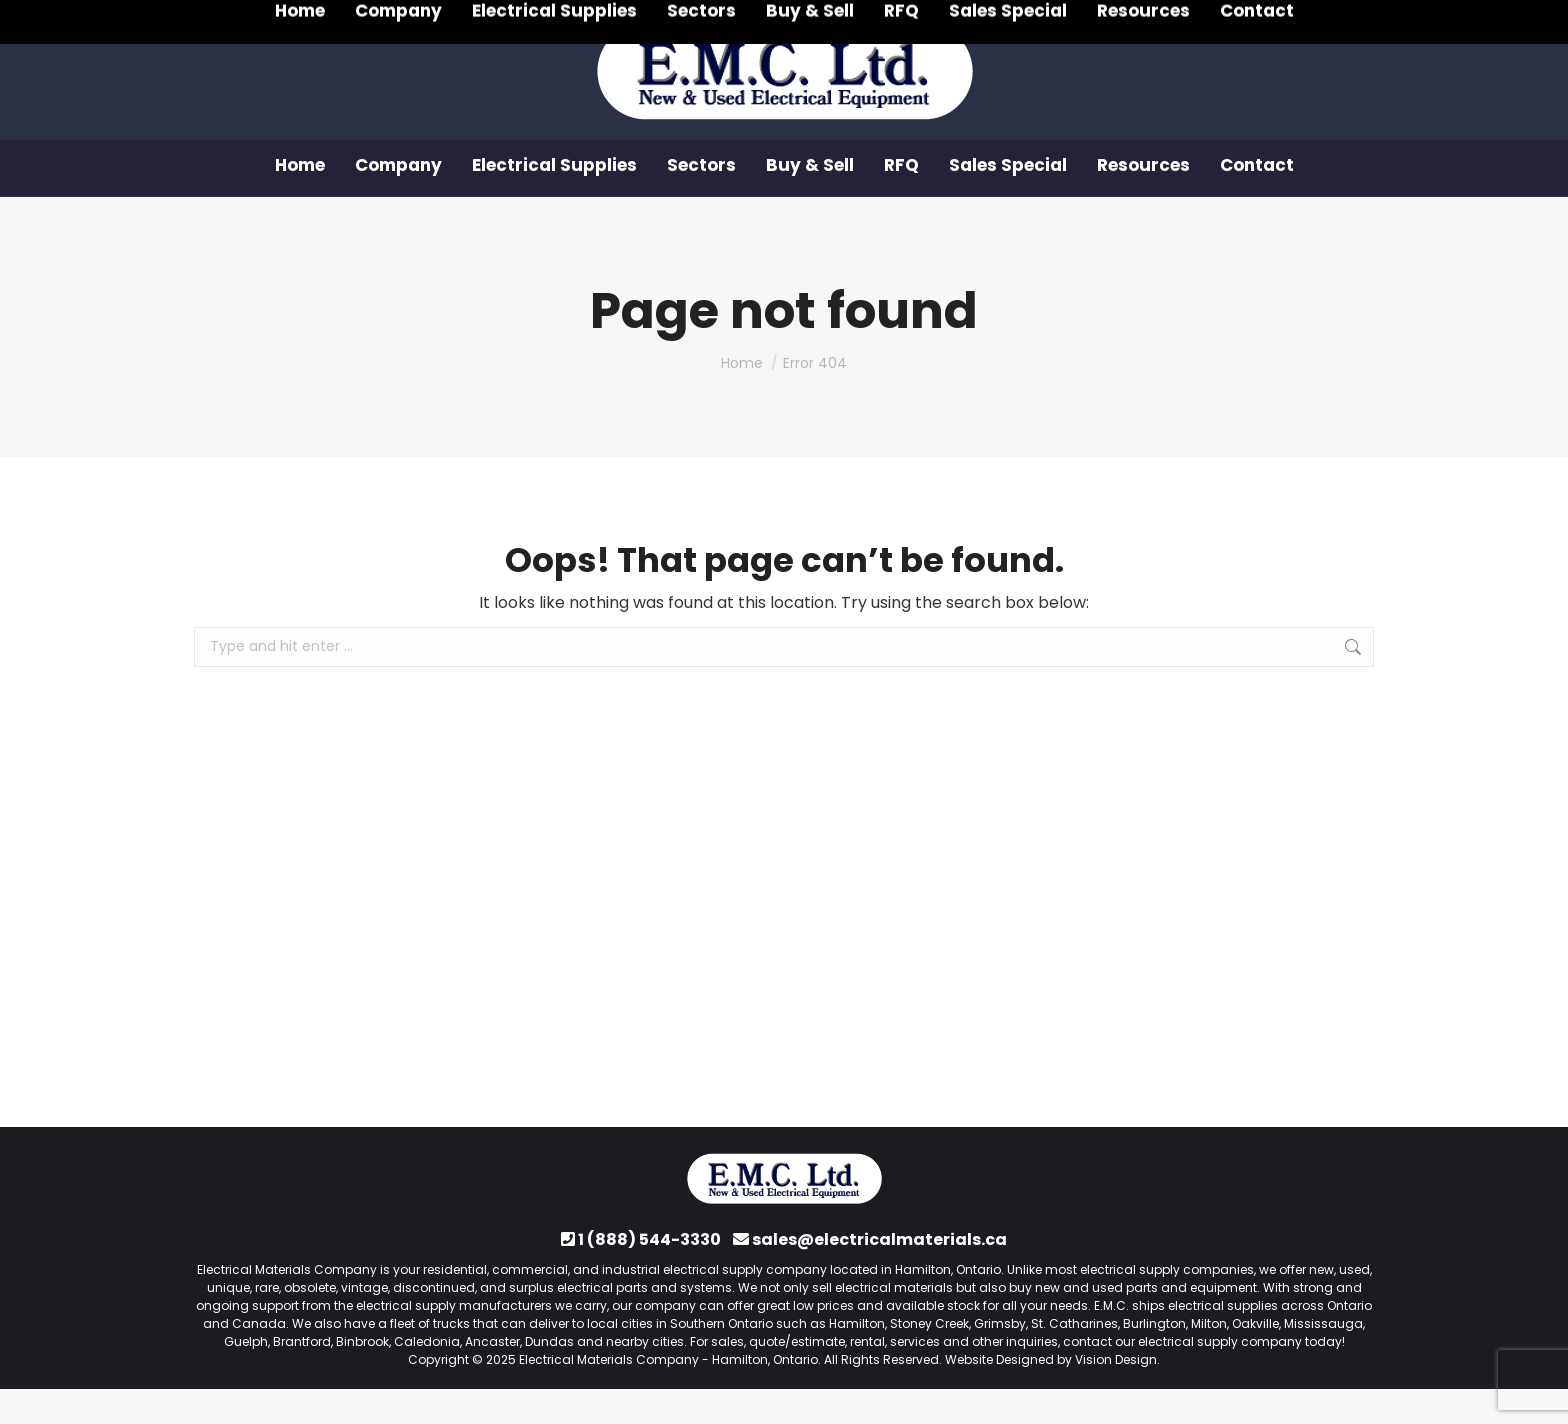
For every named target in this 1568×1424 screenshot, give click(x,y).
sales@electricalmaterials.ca (879, 1274)
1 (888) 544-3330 (299, 18)
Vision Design (1116, 1394)
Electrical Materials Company (609, 1394)
